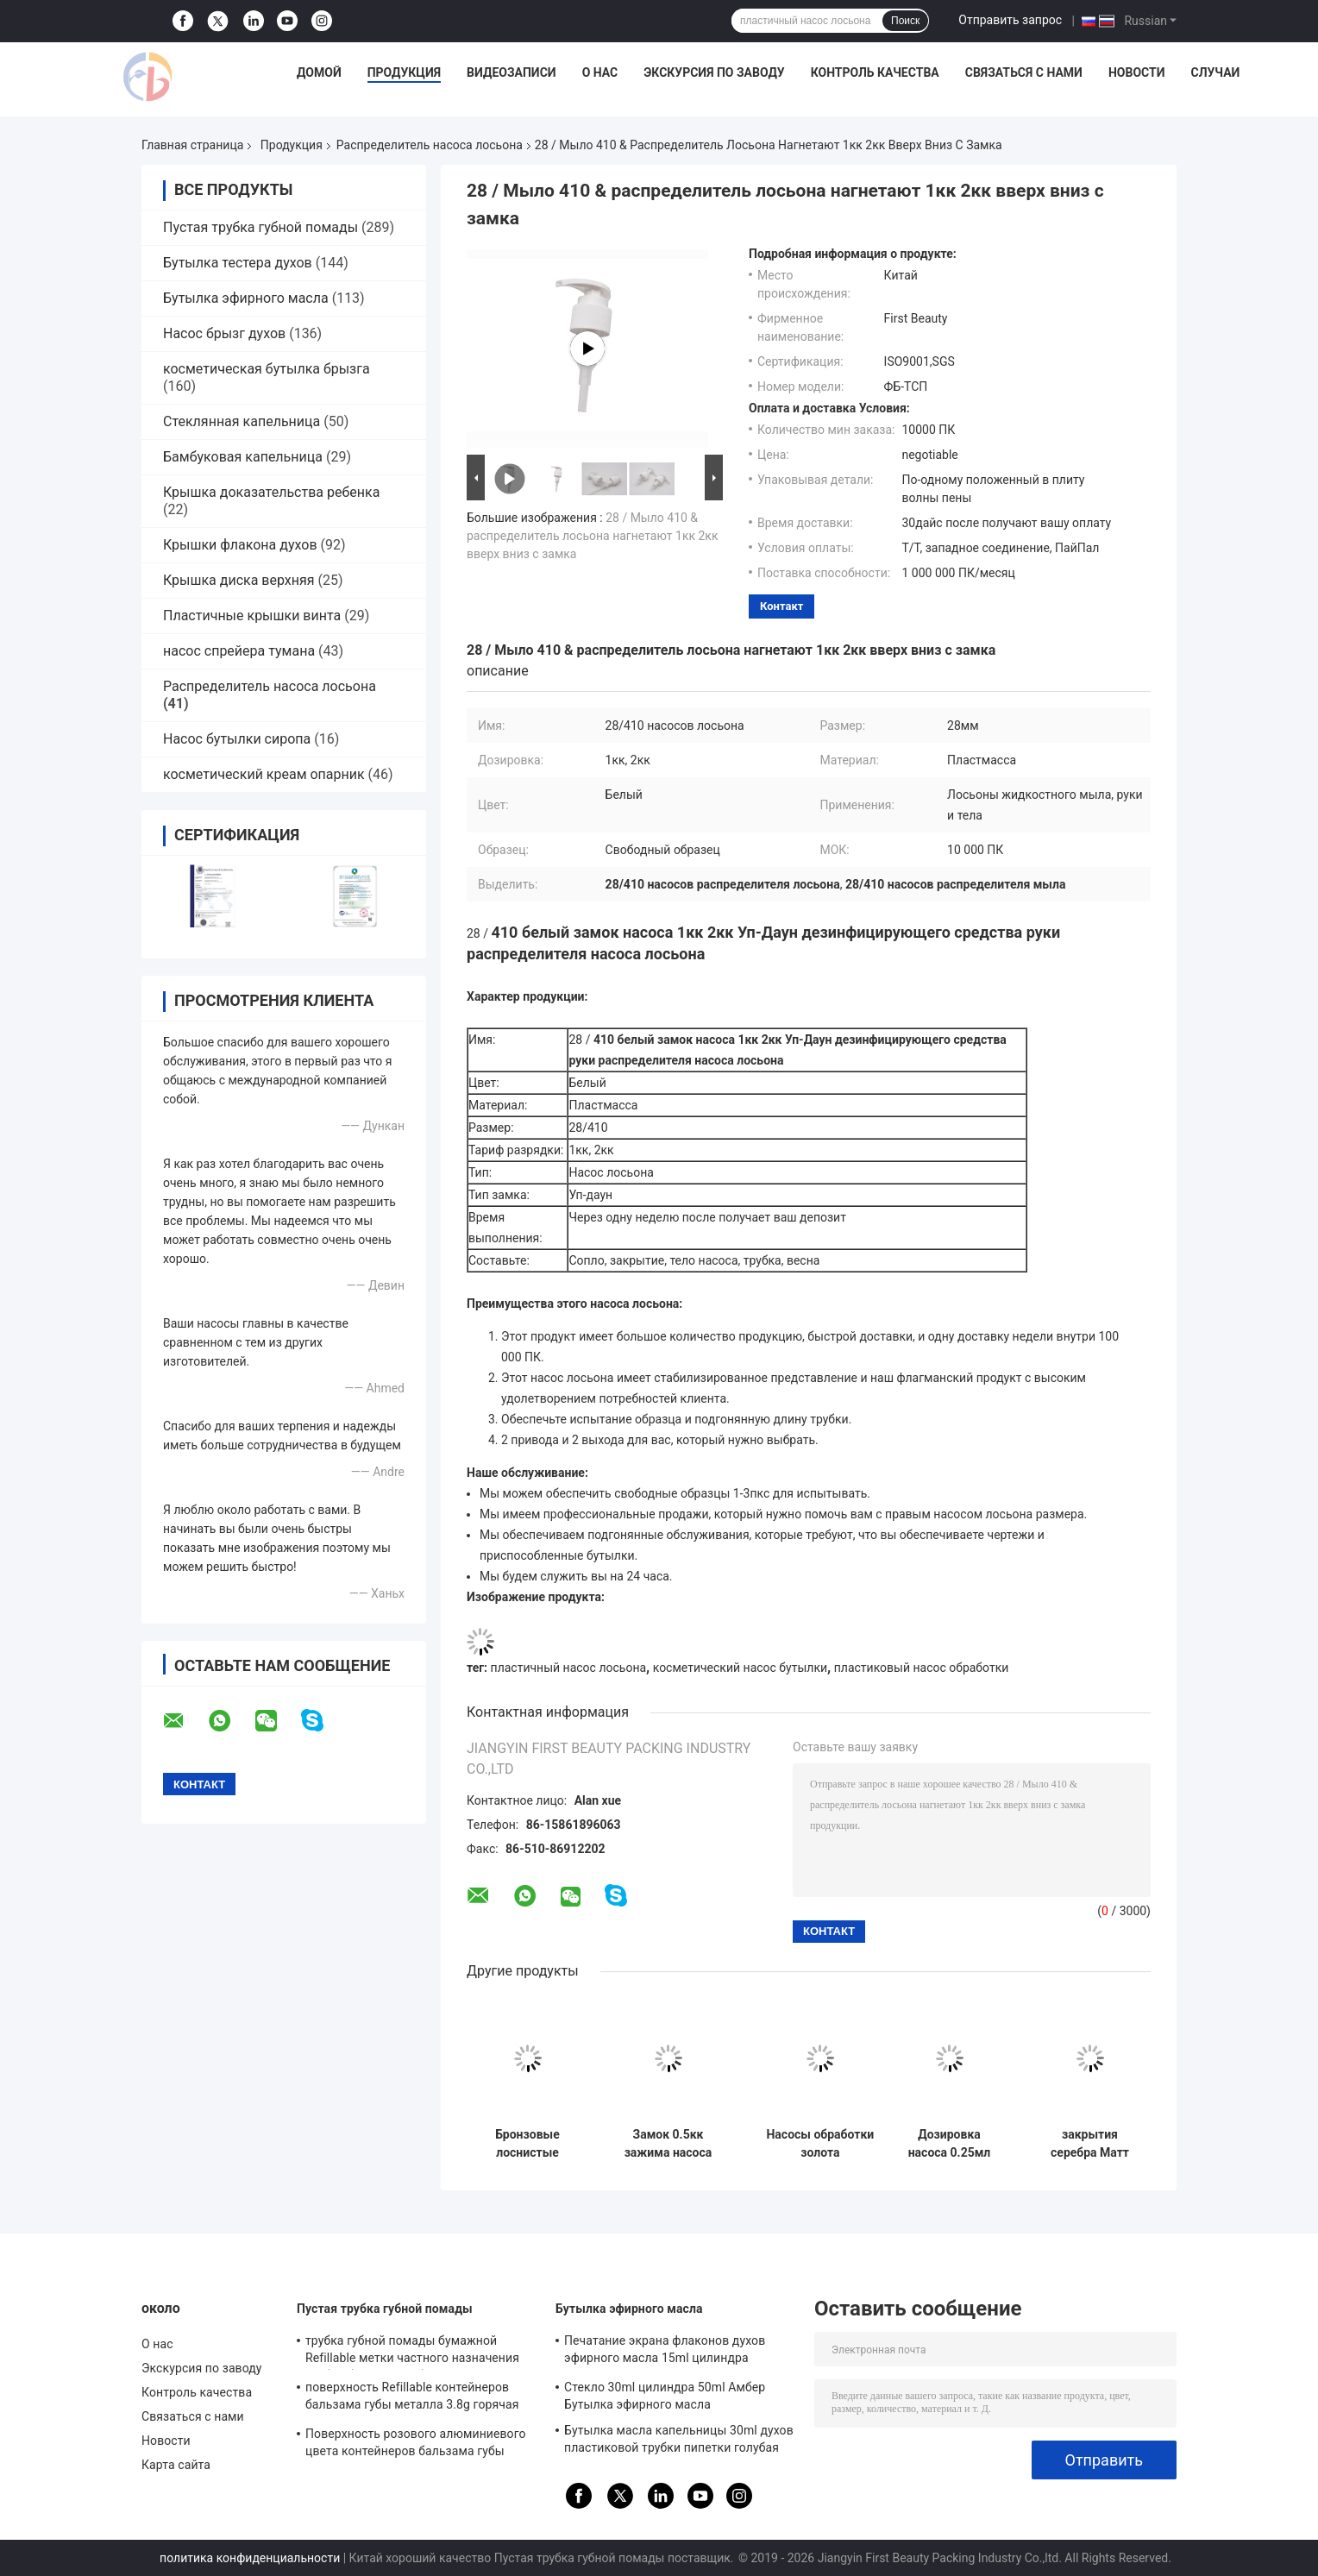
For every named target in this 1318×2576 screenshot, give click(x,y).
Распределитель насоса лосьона (429, 145)
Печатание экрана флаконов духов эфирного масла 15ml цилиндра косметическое (664, 2352)
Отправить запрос (1010, 20)
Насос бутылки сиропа (237, 739)
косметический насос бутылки (740, 1667)
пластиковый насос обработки (921, 1667)
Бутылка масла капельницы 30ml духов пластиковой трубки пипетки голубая (679, 2438)
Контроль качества (875, 72)
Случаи (1215, 72)
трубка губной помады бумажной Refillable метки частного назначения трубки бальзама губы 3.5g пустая (412, 2352)
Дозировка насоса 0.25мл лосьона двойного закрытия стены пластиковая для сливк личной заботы (949, 2143)
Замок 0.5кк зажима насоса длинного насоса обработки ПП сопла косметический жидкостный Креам (668, 2143)
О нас (600, 72)
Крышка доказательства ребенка (271, 492)
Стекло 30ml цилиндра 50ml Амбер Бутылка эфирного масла (664, 2395)
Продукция (404, 72)
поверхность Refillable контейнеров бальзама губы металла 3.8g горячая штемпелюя (411, 2398)
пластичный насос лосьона (569, 1667)
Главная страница (192, 145)
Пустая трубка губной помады (260, 227)
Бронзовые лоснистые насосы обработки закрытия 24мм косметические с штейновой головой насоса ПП (527, 2143)
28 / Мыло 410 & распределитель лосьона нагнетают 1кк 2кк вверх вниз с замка (593, 536)
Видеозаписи (511, 72)
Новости (1136, 72)
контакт (781, 606)
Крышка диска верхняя (239, 580)
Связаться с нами (1024, 72)
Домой (319, 72)
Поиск (905, 21)
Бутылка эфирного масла (246, 298)
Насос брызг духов (224, 333)
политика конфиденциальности (250, 2558)
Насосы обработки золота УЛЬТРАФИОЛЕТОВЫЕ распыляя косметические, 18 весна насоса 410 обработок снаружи (820, 2143)
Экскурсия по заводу (713, 72)
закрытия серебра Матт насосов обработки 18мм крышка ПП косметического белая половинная (1090, 2143)
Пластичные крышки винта (252, 615)
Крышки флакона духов (240, 545)
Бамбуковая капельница (243, 457)
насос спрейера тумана (239, 651)
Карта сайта (175, 2465)
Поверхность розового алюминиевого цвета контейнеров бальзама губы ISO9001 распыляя (415, 2445)
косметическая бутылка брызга (266, 369)
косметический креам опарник (264, 774)
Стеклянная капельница (241, 421)
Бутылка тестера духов (237, 262)
